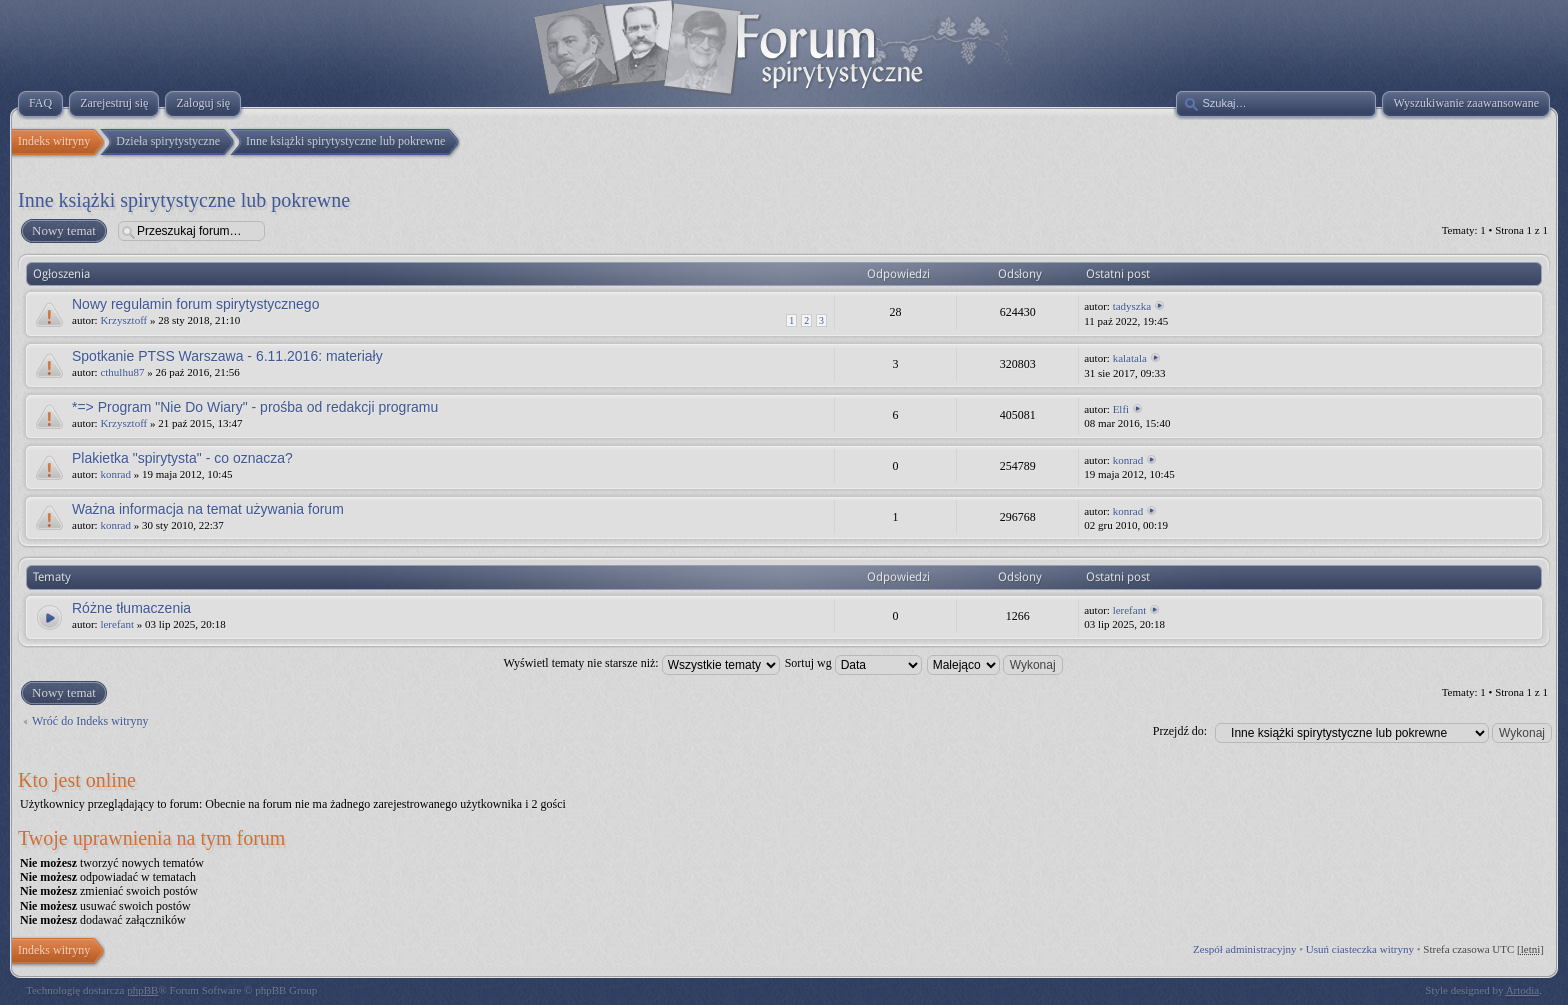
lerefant (117, 624)
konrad (115, 474)
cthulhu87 (122, 372)
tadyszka (1132, 306)
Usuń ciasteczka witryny (1360, 949)
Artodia (1523, 990)
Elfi (1121, 409)
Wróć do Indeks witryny (90, 721)
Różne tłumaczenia (131, 608)
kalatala (1130, 358)
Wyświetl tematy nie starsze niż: (641, 663)
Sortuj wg (853, 663)
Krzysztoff (123, 320)
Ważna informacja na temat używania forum (208, 509)
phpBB (142, 990)
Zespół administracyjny (1245, 949)
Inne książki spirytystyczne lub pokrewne (184, 200)
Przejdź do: (1180, 731)
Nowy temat (63, 231)
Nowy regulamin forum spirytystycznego (195, 304)
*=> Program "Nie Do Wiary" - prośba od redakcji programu (255, 407)
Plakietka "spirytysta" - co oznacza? (182, 458)
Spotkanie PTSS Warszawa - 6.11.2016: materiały (227, 356)
